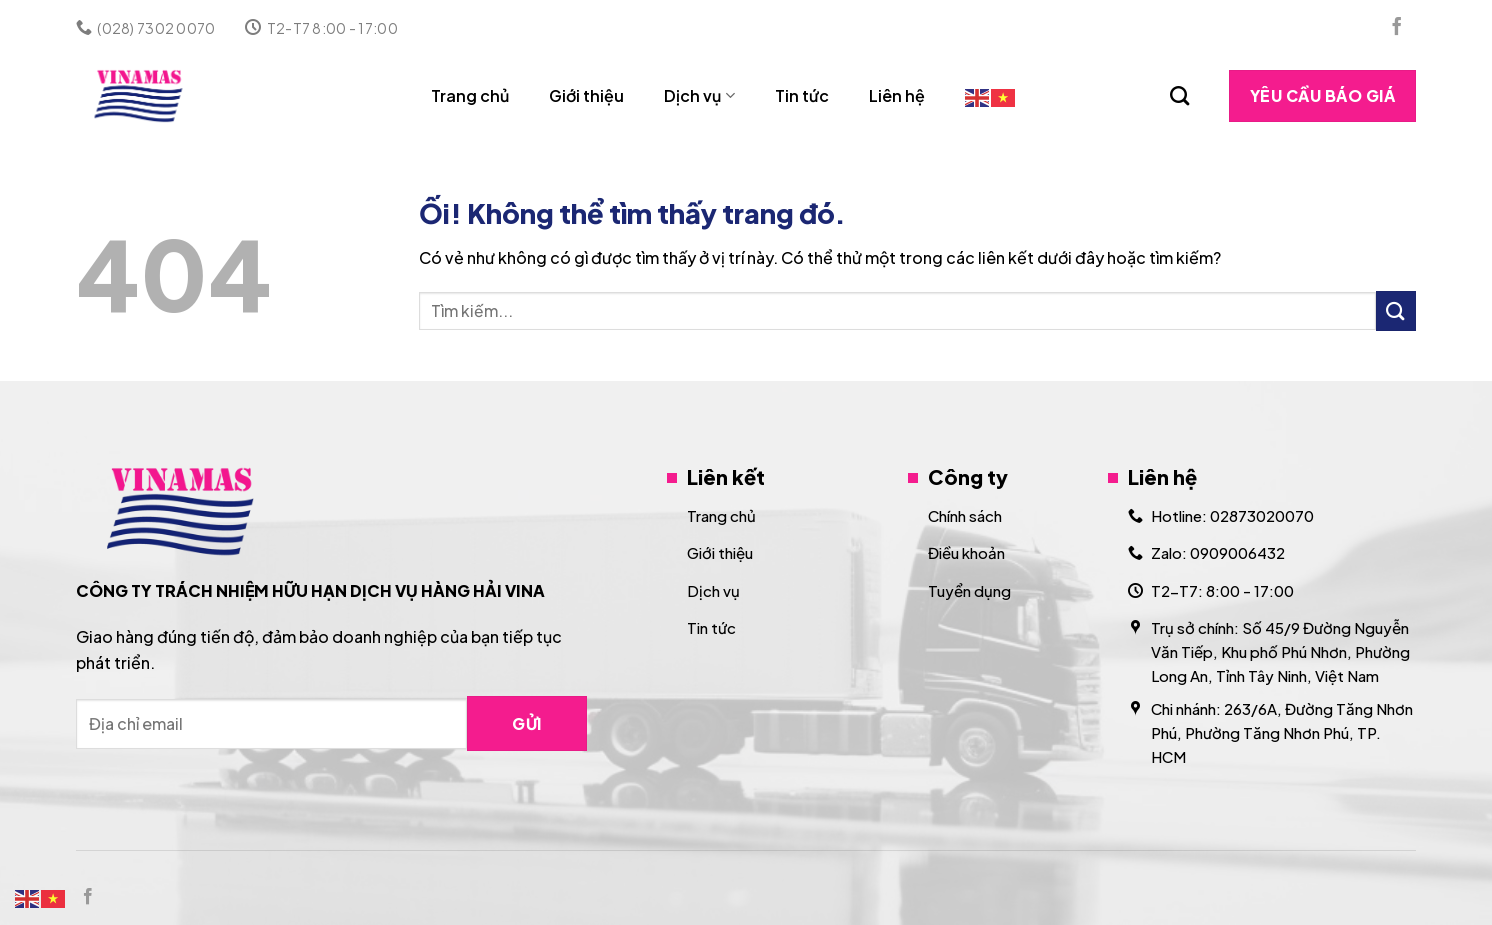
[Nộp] (1396, 310)
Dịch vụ (699, 95)
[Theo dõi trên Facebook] (1397, 28)
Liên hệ (897, 95)
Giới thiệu (586, 95)
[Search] (1179, 95)
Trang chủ (470, 95)
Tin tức (802, 95)
